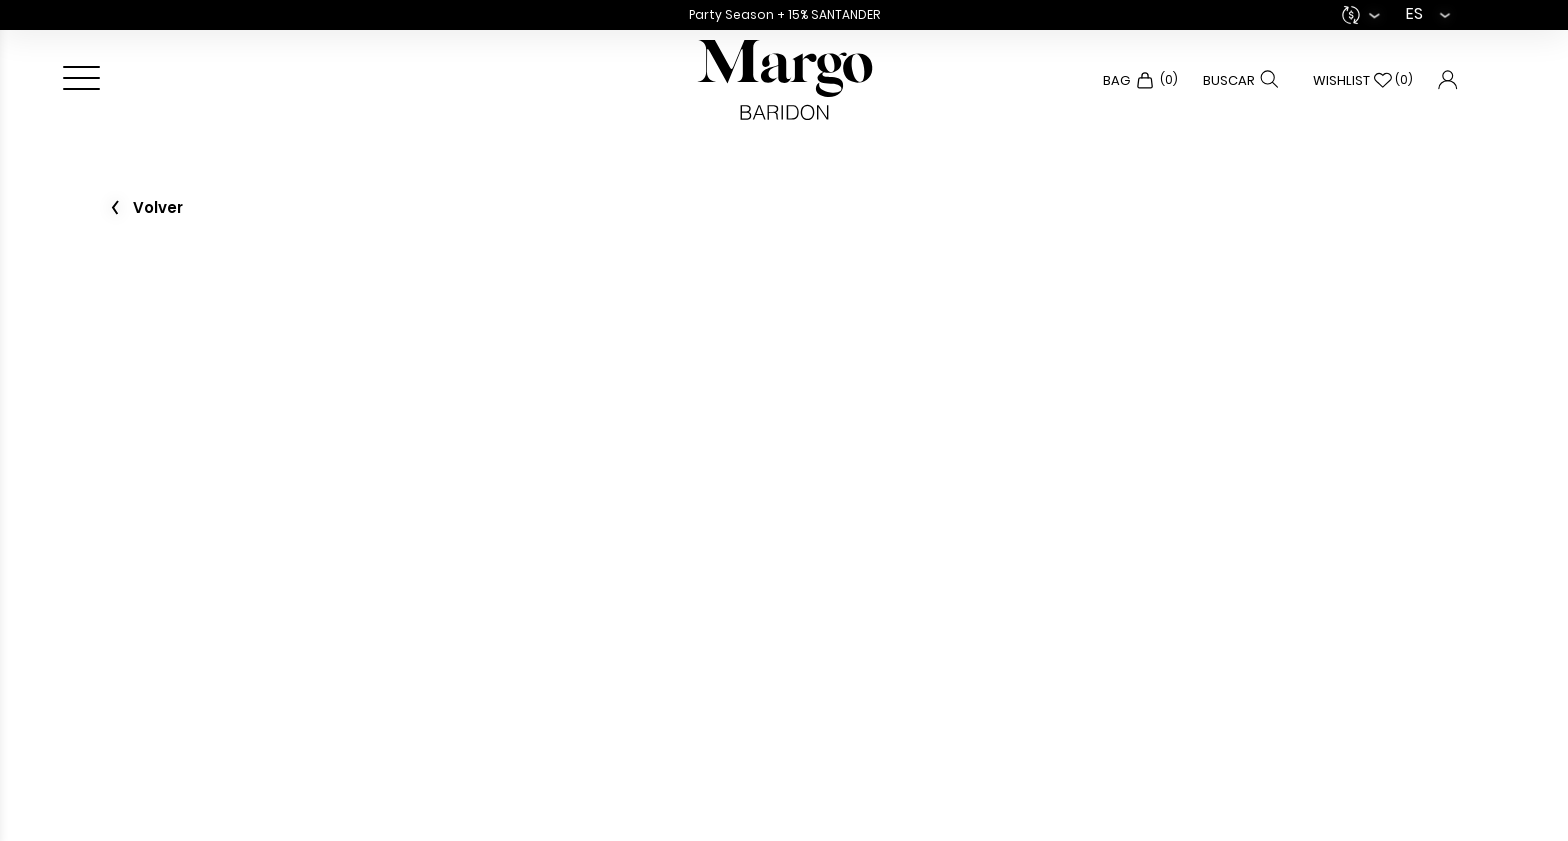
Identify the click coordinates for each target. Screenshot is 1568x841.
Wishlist (1363, 80)
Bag (1140, 80)
